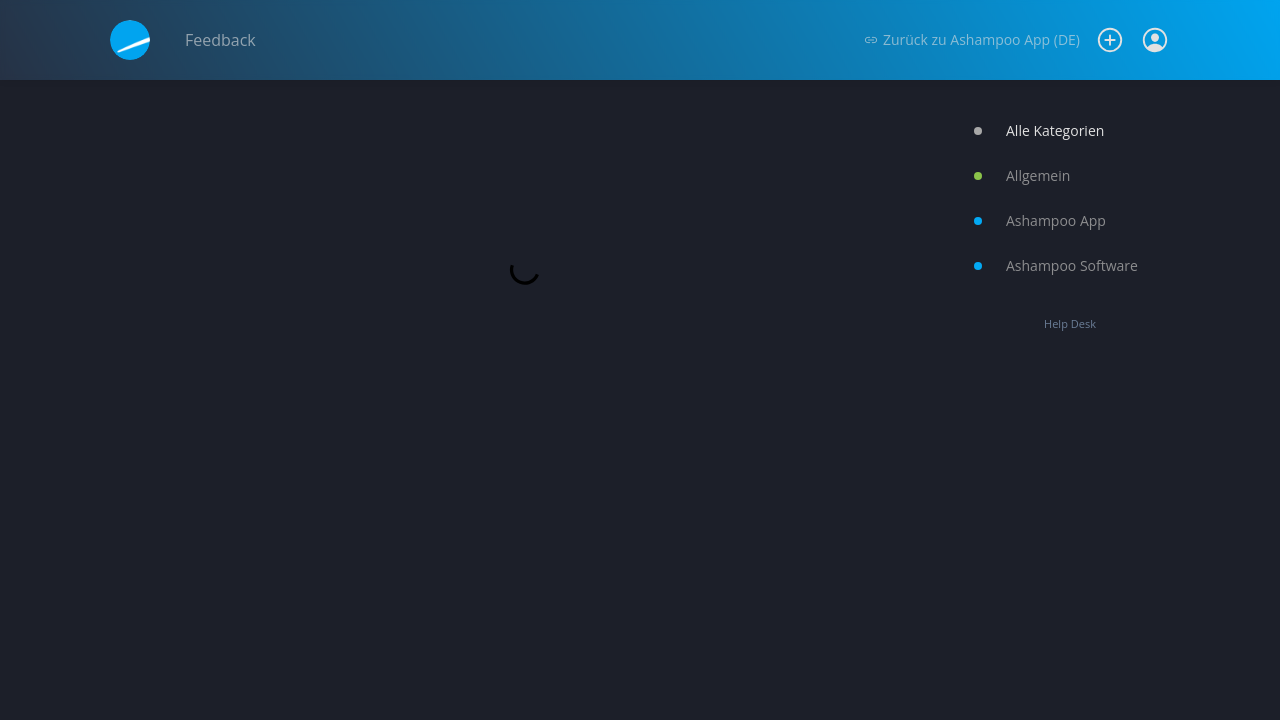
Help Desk (1070, 323)
